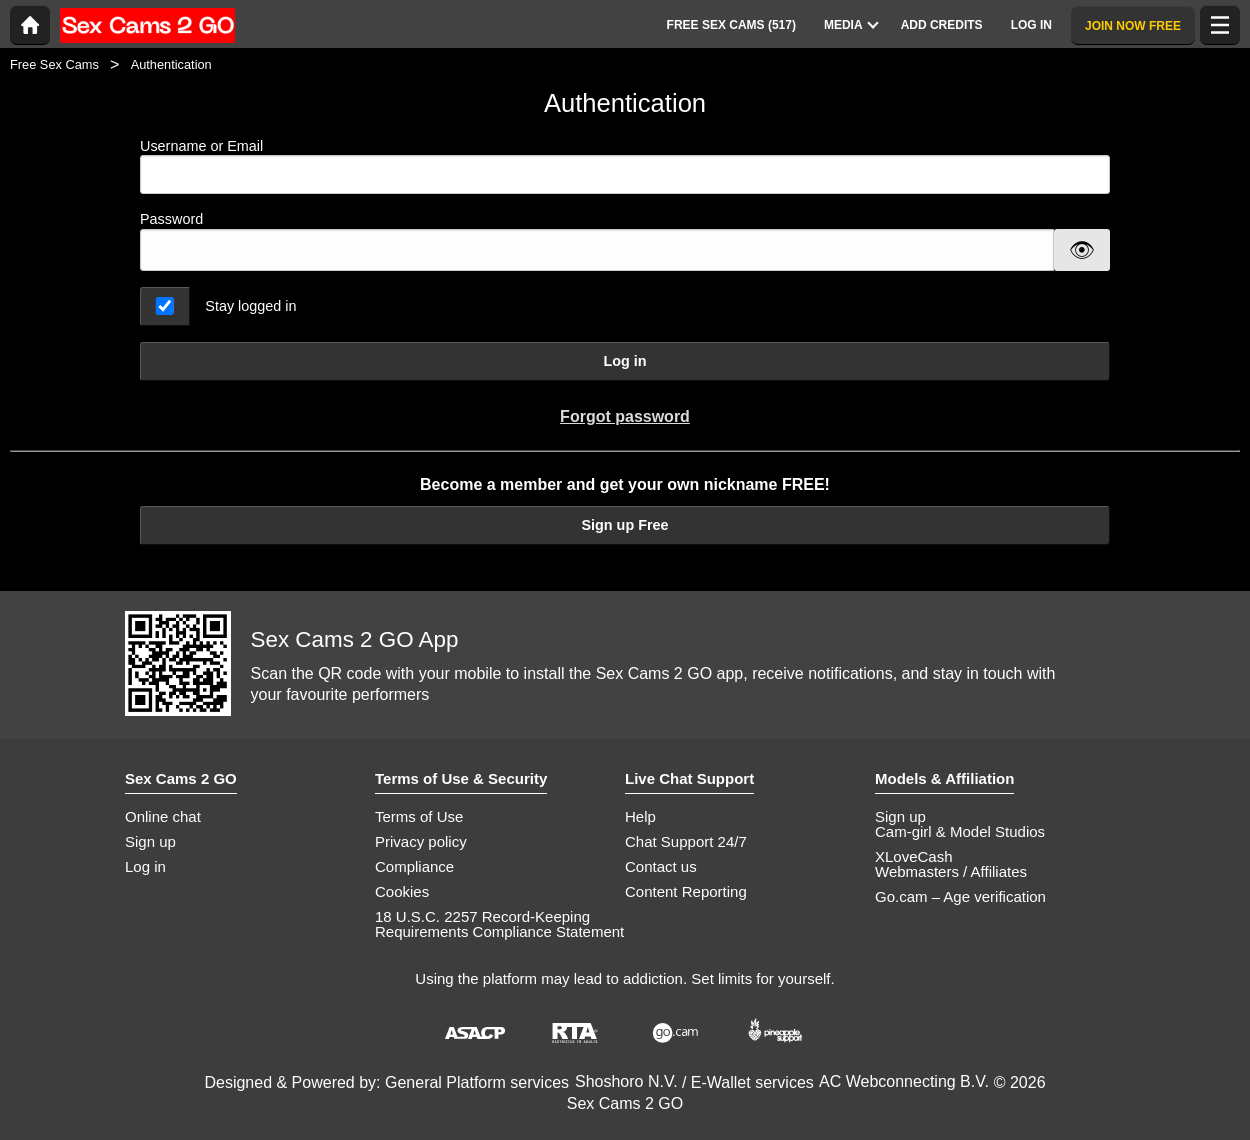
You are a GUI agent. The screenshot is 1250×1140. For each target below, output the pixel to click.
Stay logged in (250, 306)
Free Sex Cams (54, 64)
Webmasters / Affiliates (951, 871)
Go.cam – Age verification (960, 896)
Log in (624, 361)
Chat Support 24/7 (686, 841)
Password (171, 219)
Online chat (163, 816)
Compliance (414, 866)
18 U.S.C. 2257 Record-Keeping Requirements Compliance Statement (499, 924)
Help (640, 816)
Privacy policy (421, 841)
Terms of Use (419, 816)
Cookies (402, 891)
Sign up (150, 841)
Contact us (661, 866)
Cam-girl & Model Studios (960, 831)
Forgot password (625, 416)
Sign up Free (624, 525)
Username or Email (625, 166)
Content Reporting (686, 891)
